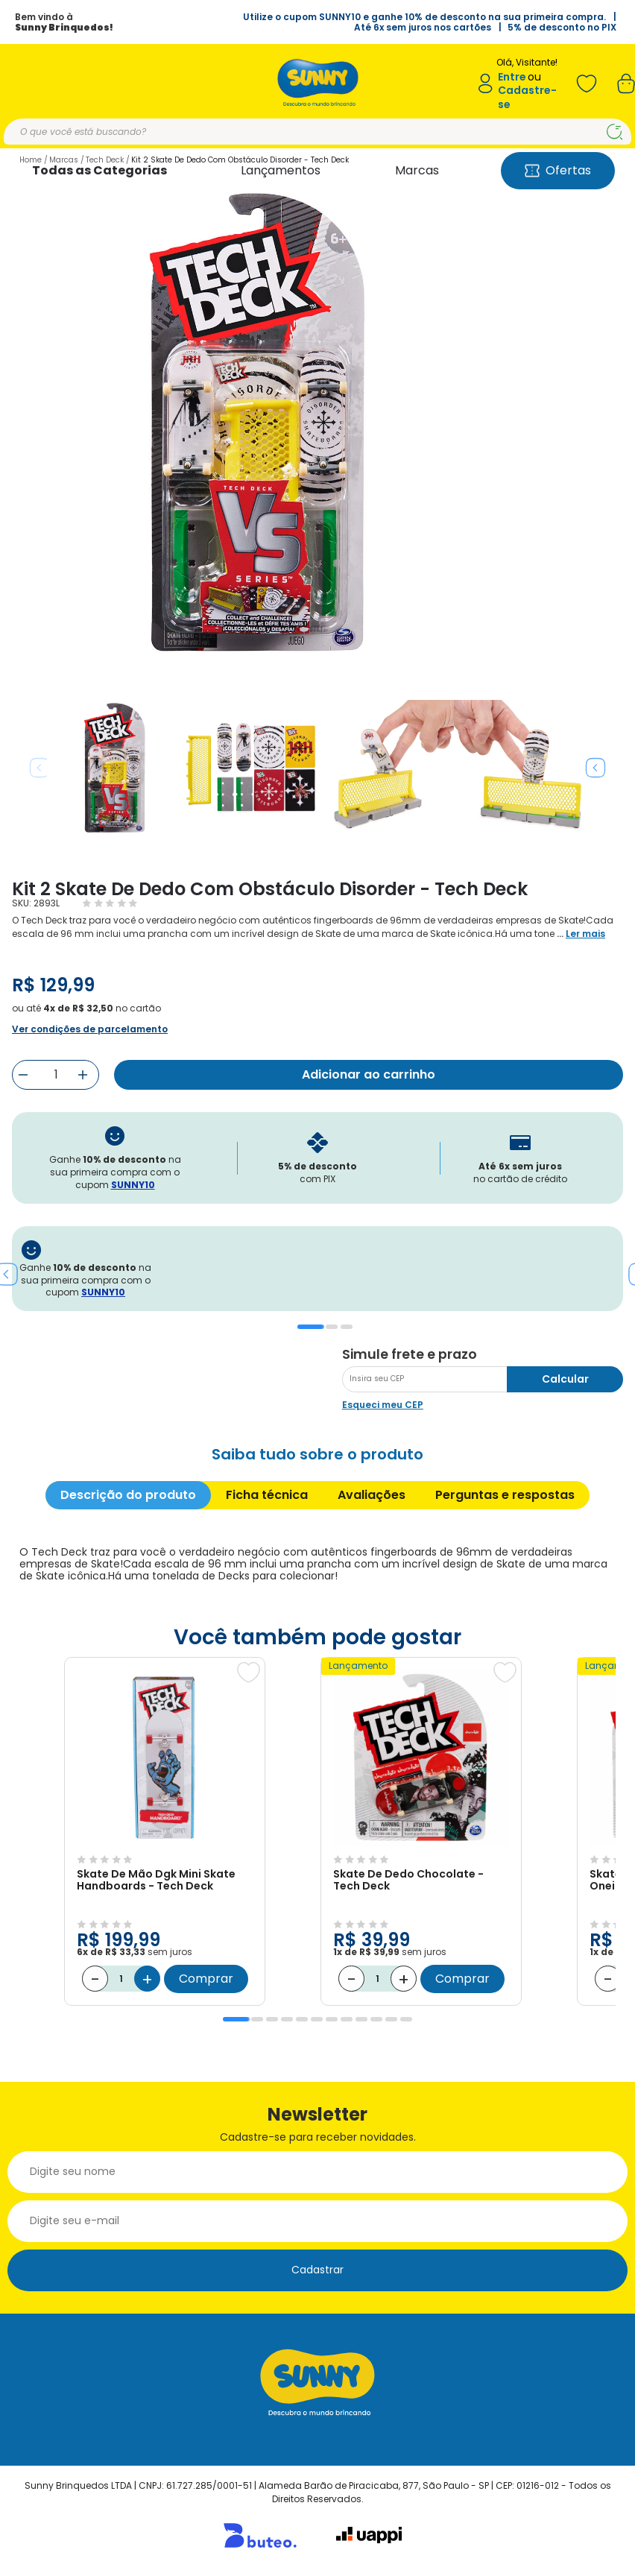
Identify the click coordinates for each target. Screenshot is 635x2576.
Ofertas (558, 170)
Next (595, 768)
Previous (39, 768)
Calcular (565, 1378)
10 (376, 2019)
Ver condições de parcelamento (90, 1029)
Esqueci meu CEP (382, 1404)
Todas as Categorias (99, 170)
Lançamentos (280, 170)
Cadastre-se (527, 97)
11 (391, 2019)
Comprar (206, 1978)
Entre (512, 77)
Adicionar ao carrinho (368, 1074)
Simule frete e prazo (409, 1354)
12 (406, 2019)
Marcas (417, 170)
